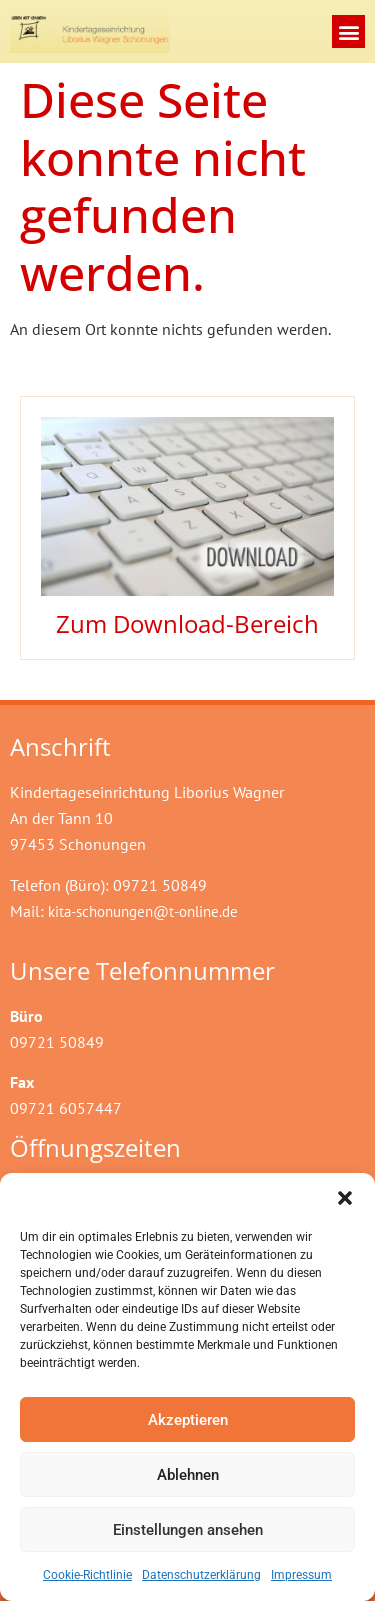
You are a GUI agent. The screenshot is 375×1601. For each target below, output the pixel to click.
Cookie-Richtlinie (87, 1575)
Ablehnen (188, 1475)
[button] (345, 1198)
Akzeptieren (188, 1420)
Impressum (301, 1575)
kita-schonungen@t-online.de (143, 911)
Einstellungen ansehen (188, 1530)
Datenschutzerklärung (201, 1575)
